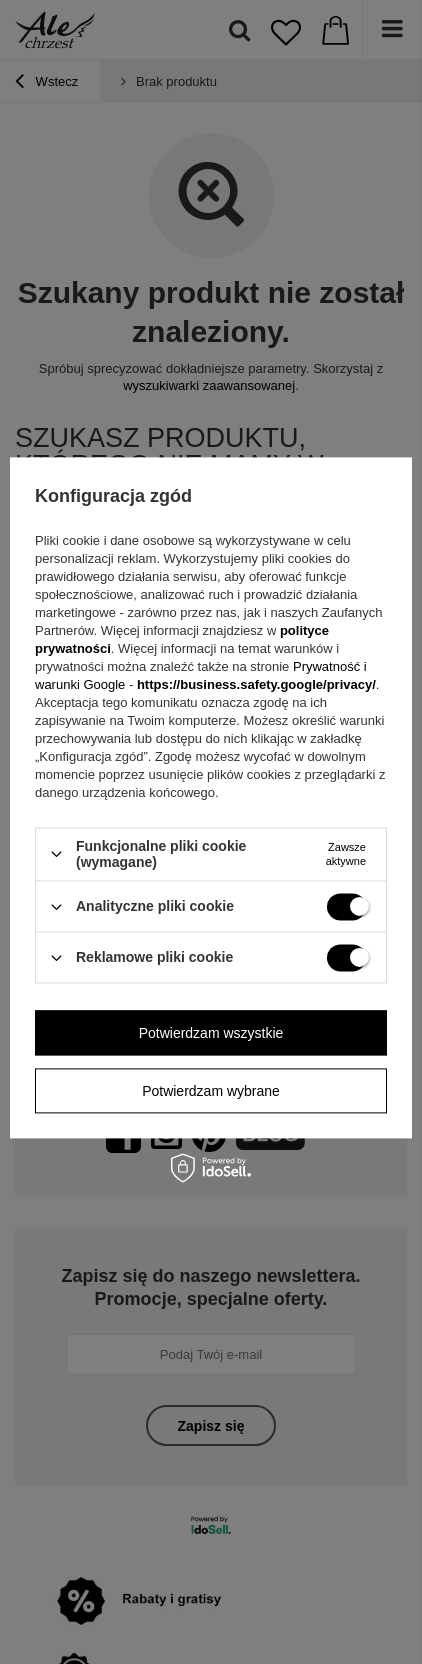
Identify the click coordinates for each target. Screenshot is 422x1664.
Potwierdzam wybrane (211, 1091)
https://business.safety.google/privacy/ (256, 684)
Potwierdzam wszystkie (211, 1033)
